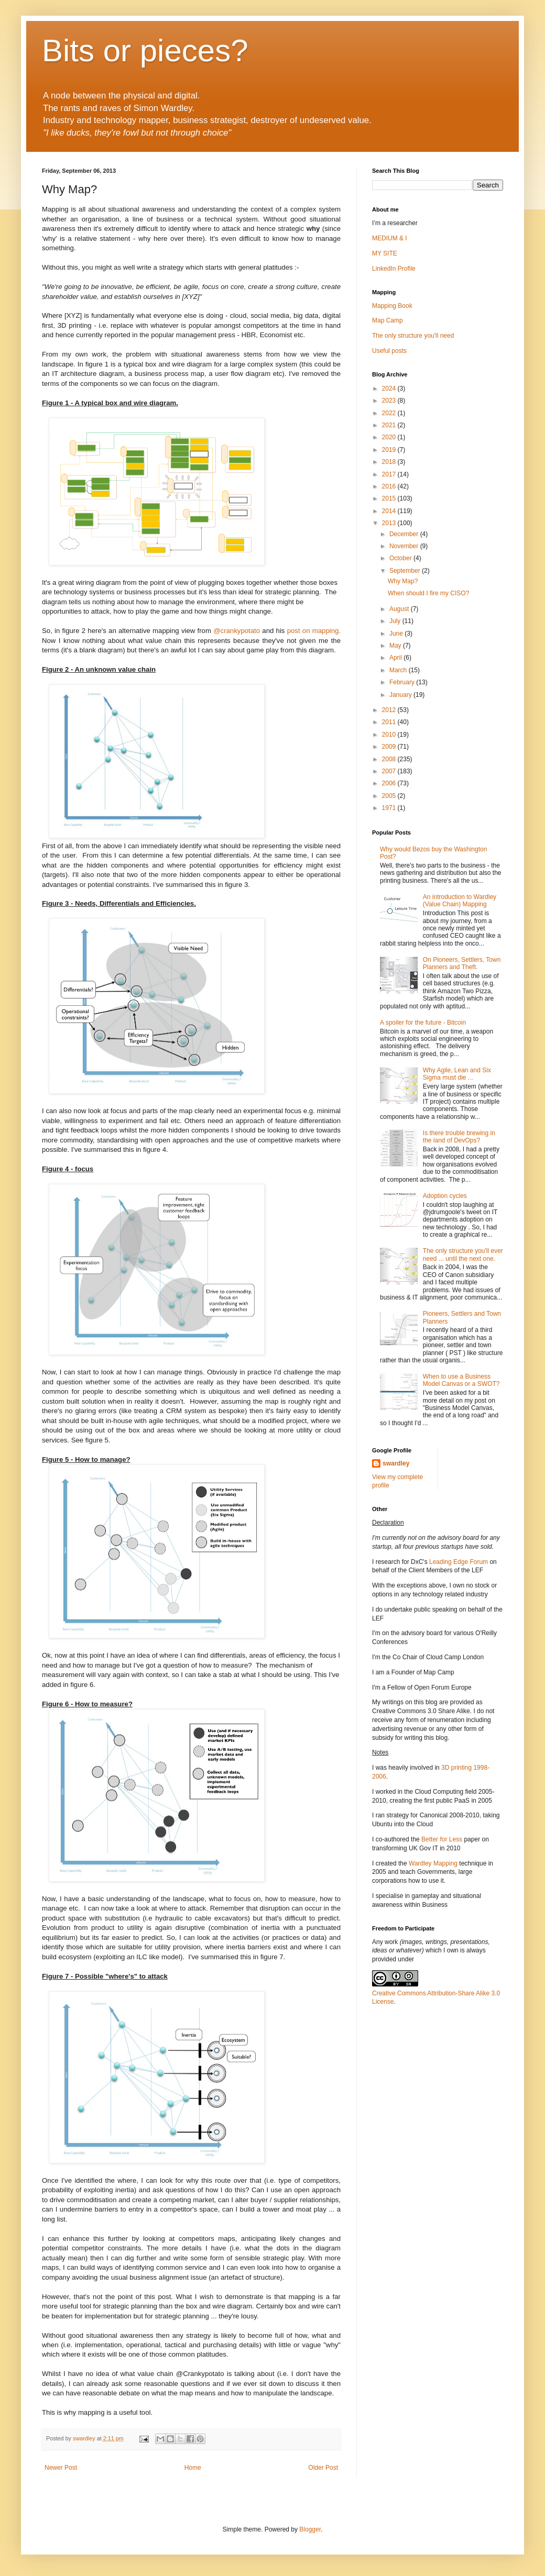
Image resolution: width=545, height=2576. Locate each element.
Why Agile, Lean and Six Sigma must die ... (457, 1074)
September (405, 570)
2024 (390, 388)
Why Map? (403, 581)
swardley (396, 1463)
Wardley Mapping (434, 1863)
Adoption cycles (445, 1196)
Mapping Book (392, 305)
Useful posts (389, 350)
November (404, 546)
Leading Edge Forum (458, 1561)
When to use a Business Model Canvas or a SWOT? (461, 1380)
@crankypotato (236, 631)
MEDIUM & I (389, 238)
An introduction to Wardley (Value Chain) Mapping (459, 900)
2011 (390, 722)
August (400, 609)
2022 (390, 413)
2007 (390, 771)
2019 (390, 449)
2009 (390, 746)
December (404, 534)
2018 (390, 461)
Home (192, 2467)
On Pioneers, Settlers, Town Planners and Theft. (462, 963)
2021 (390, 425)
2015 (390, 498)
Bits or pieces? (145, 50)
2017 (390, 474)
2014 (390, 511)
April (396, 657)
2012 (390, 710)
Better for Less (441, 1839)
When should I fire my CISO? (428, 593)
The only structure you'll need (413, 335)
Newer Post (61, 2467)
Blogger (310, 2529)
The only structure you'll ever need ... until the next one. (463, 1254)
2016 (390, 486)
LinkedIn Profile (394, 268)
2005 (390, 796)
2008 (390, 759)
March (399, 670)
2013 (390, 523)
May (396, 645)
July (395, 621)
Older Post (323, 2467)
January (401, 694)
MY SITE (384, 253)
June (397, 633)
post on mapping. (314, 631)
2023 (390, 400)
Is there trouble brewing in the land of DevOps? (459, 1136)
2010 (390, 734)
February (402, 682)
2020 (390, 437)
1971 (390, 808)
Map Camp (387, 320)
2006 (390, 783)
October (401, 558)
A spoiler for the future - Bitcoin (423, 1022)
